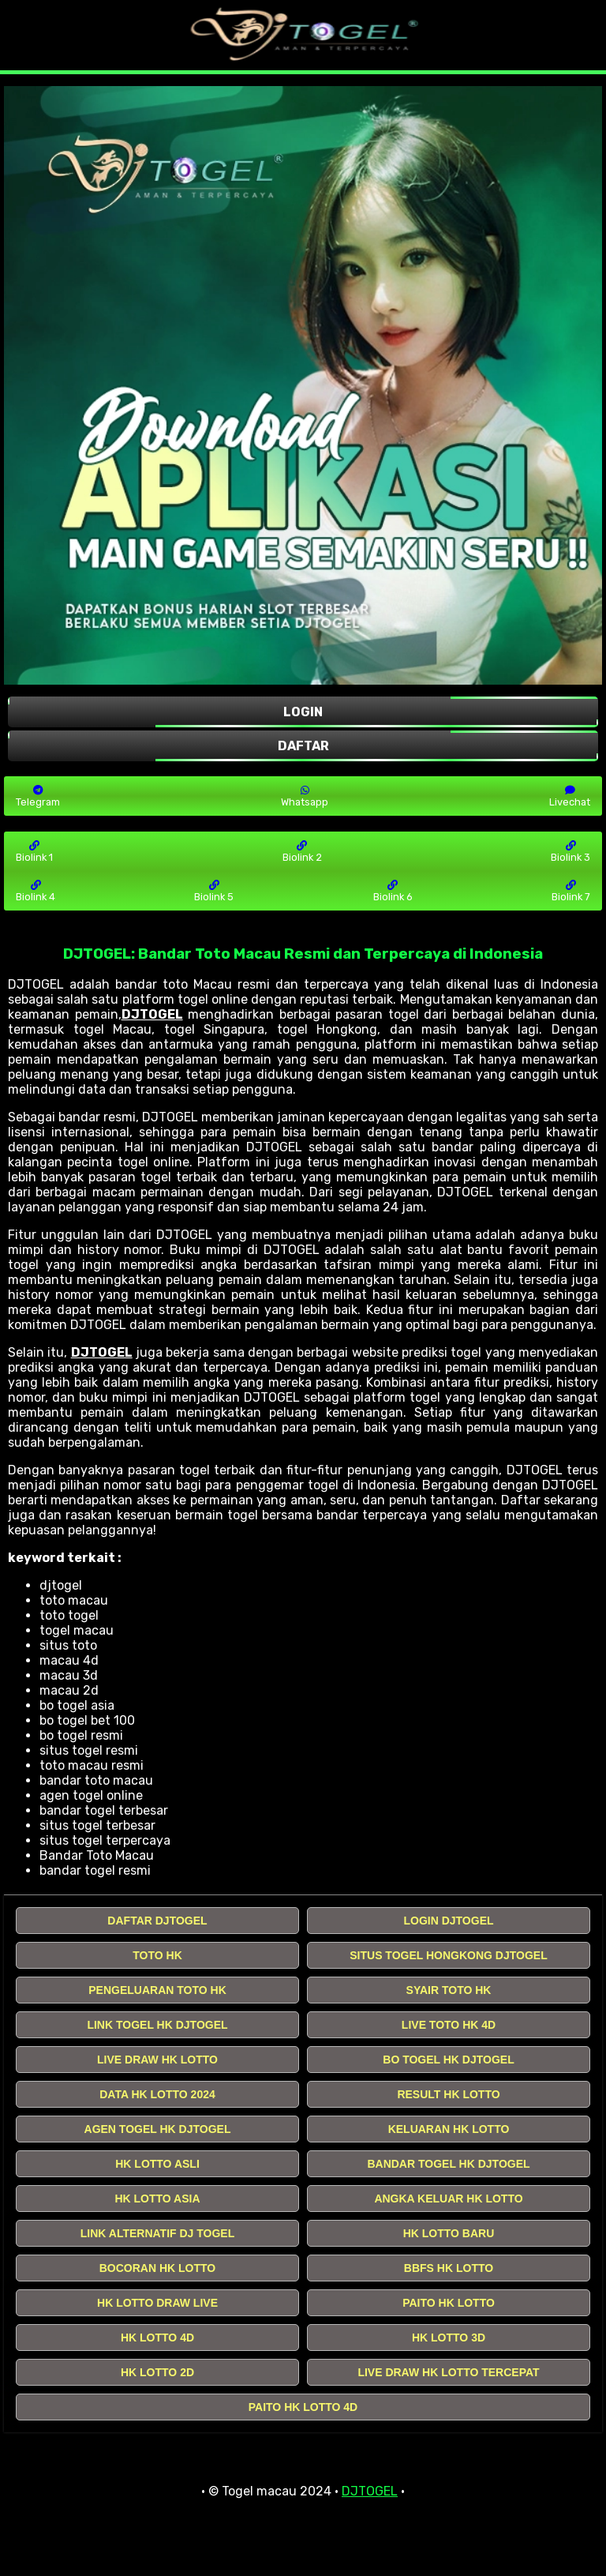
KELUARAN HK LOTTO (449, 2129)
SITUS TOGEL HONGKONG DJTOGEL (448, 1955)
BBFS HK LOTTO (448, 2268)
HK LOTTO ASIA (157, 2198)
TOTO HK (157, 1955)
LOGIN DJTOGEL (448, 1920)
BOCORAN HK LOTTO (157, 2268)
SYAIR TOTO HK (449, 1990)
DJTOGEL (152, 1014)
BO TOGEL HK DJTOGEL (448, 2059)
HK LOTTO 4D (157, 2337)
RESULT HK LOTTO (448, 2094)
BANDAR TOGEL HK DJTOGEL (448, 2163)
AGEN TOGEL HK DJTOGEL (157, 2129)
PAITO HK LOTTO (448, 2302)
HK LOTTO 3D (448, 2337)
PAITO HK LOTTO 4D (303, 2407)
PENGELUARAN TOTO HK (157, 1990)
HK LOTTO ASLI (157, 2163)
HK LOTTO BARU (449, 2233)
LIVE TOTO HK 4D (449, 2024)
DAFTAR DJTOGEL (157, 1920)
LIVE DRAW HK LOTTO (157, 2059)
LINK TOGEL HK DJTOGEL (157, 2024)
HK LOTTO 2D (157, 2372)
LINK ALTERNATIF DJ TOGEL (157, 2233)
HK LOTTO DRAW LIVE (157, 2302)
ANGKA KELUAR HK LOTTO (448, 2198)
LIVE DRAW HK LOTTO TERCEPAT (448, 2372)
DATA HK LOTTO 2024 (157, 2094)
